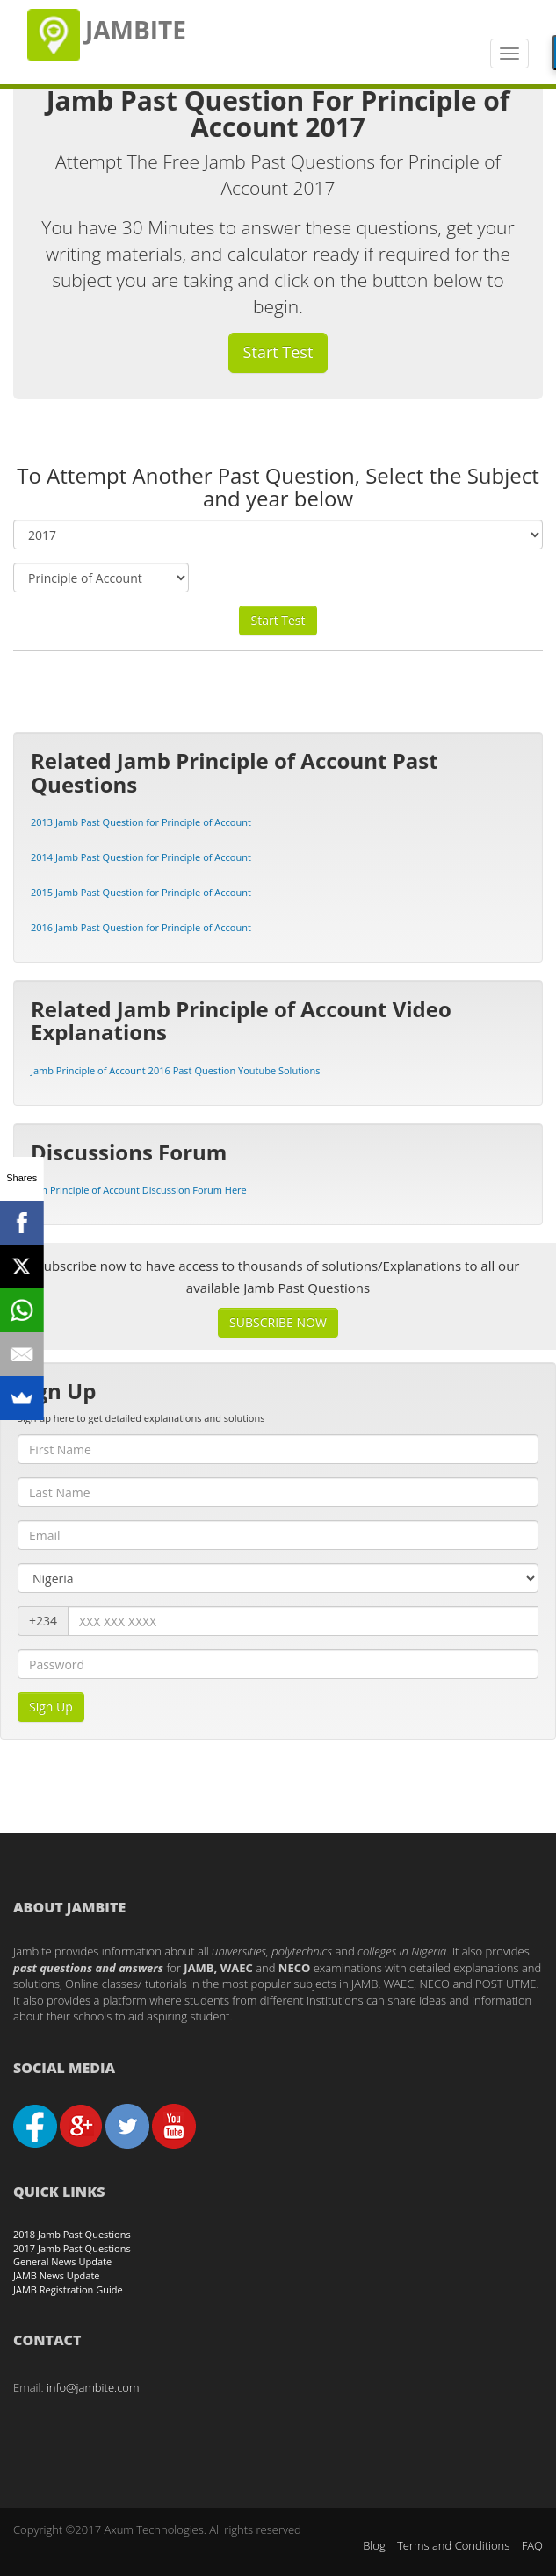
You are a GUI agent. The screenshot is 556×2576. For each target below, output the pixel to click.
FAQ (532, 2545)
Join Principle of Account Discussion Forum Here (139, 1189)
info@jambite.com (93, 2387)
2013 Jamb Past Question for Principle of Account (141, 822)
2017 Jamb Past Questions (72, 2248)
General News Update (62, 2261)
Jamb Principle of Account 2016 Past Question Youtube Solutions (175, 1070)
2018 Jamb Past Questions (72, 2234)
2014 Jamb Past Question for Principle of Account (141, 857)
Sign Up (51, 1706)
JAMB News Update (56, 2275)
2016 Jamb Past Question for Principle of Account (141, 927)
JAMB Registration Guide (68, 2289)
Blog (374, 2545)
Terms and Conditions (453, 2545)
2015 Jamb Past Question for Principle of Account (141, 892)
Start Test (278, 351)
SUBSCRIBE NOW (278, 1322)
